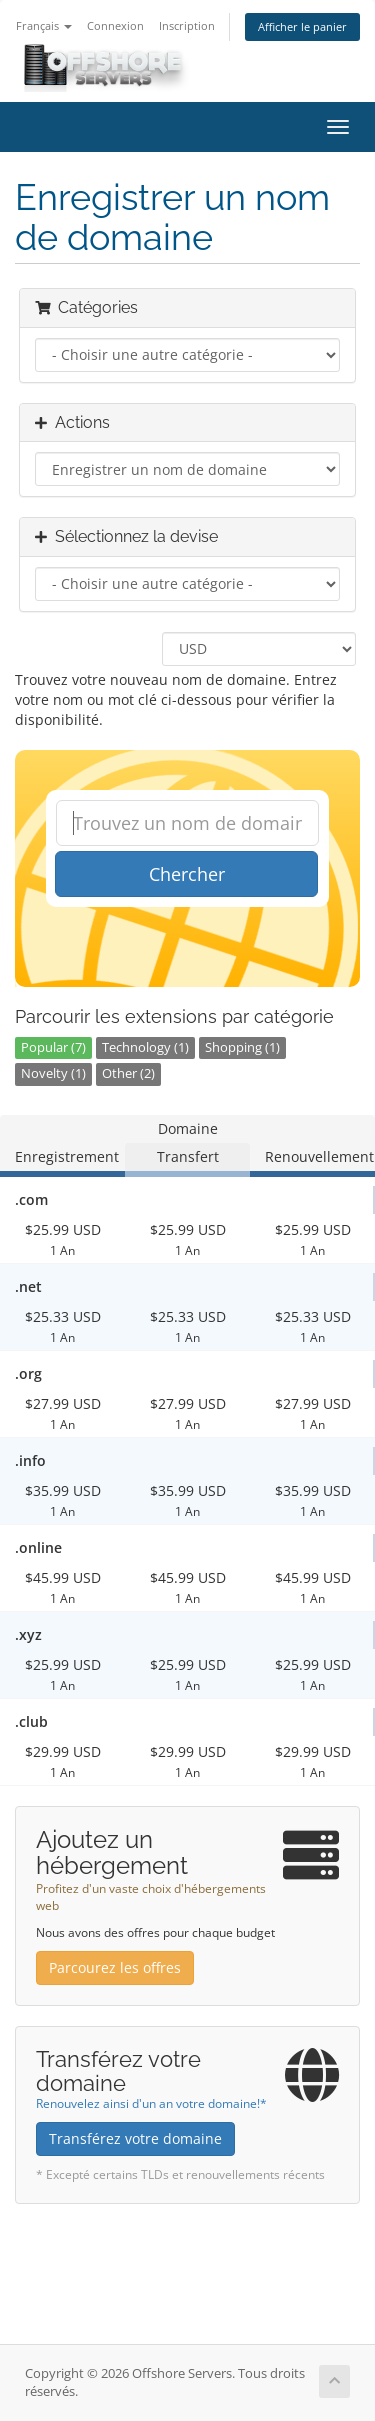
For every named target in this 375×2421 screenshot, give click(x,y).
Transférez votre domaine (135, 2138)
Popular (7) (53, 1047)
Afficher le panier (302, 26)
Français (44, 25)
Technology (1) (145, 1047)
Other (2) (128, 1073)
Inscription (187, 25)
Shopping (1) (242, 1047)
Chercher (187, 874)
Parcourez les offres (115, 1967)
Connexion (115, 25)
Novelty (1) (53, 1073)
